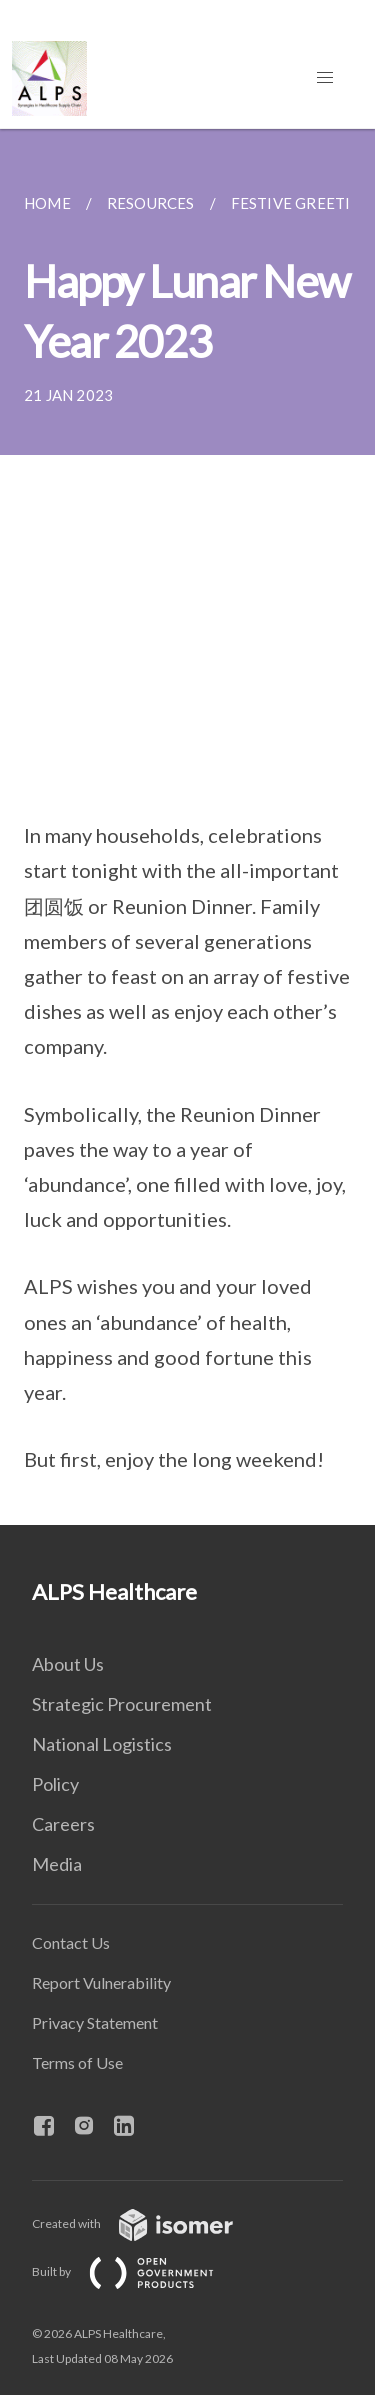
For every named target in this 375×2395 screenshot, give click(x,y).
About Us (68, 1664)
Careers (63, 1824)
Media (57, 1864)
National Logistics (102, 1744)
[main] (187, 827)
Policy (55, 1784)
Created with (148, 2223)
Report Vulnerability (101, 1982)
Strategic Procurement (122, 1704)
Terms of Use (77, 2062)
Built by (139, 2271)
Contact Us (71, 1942)
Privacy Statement (95, 2022)
